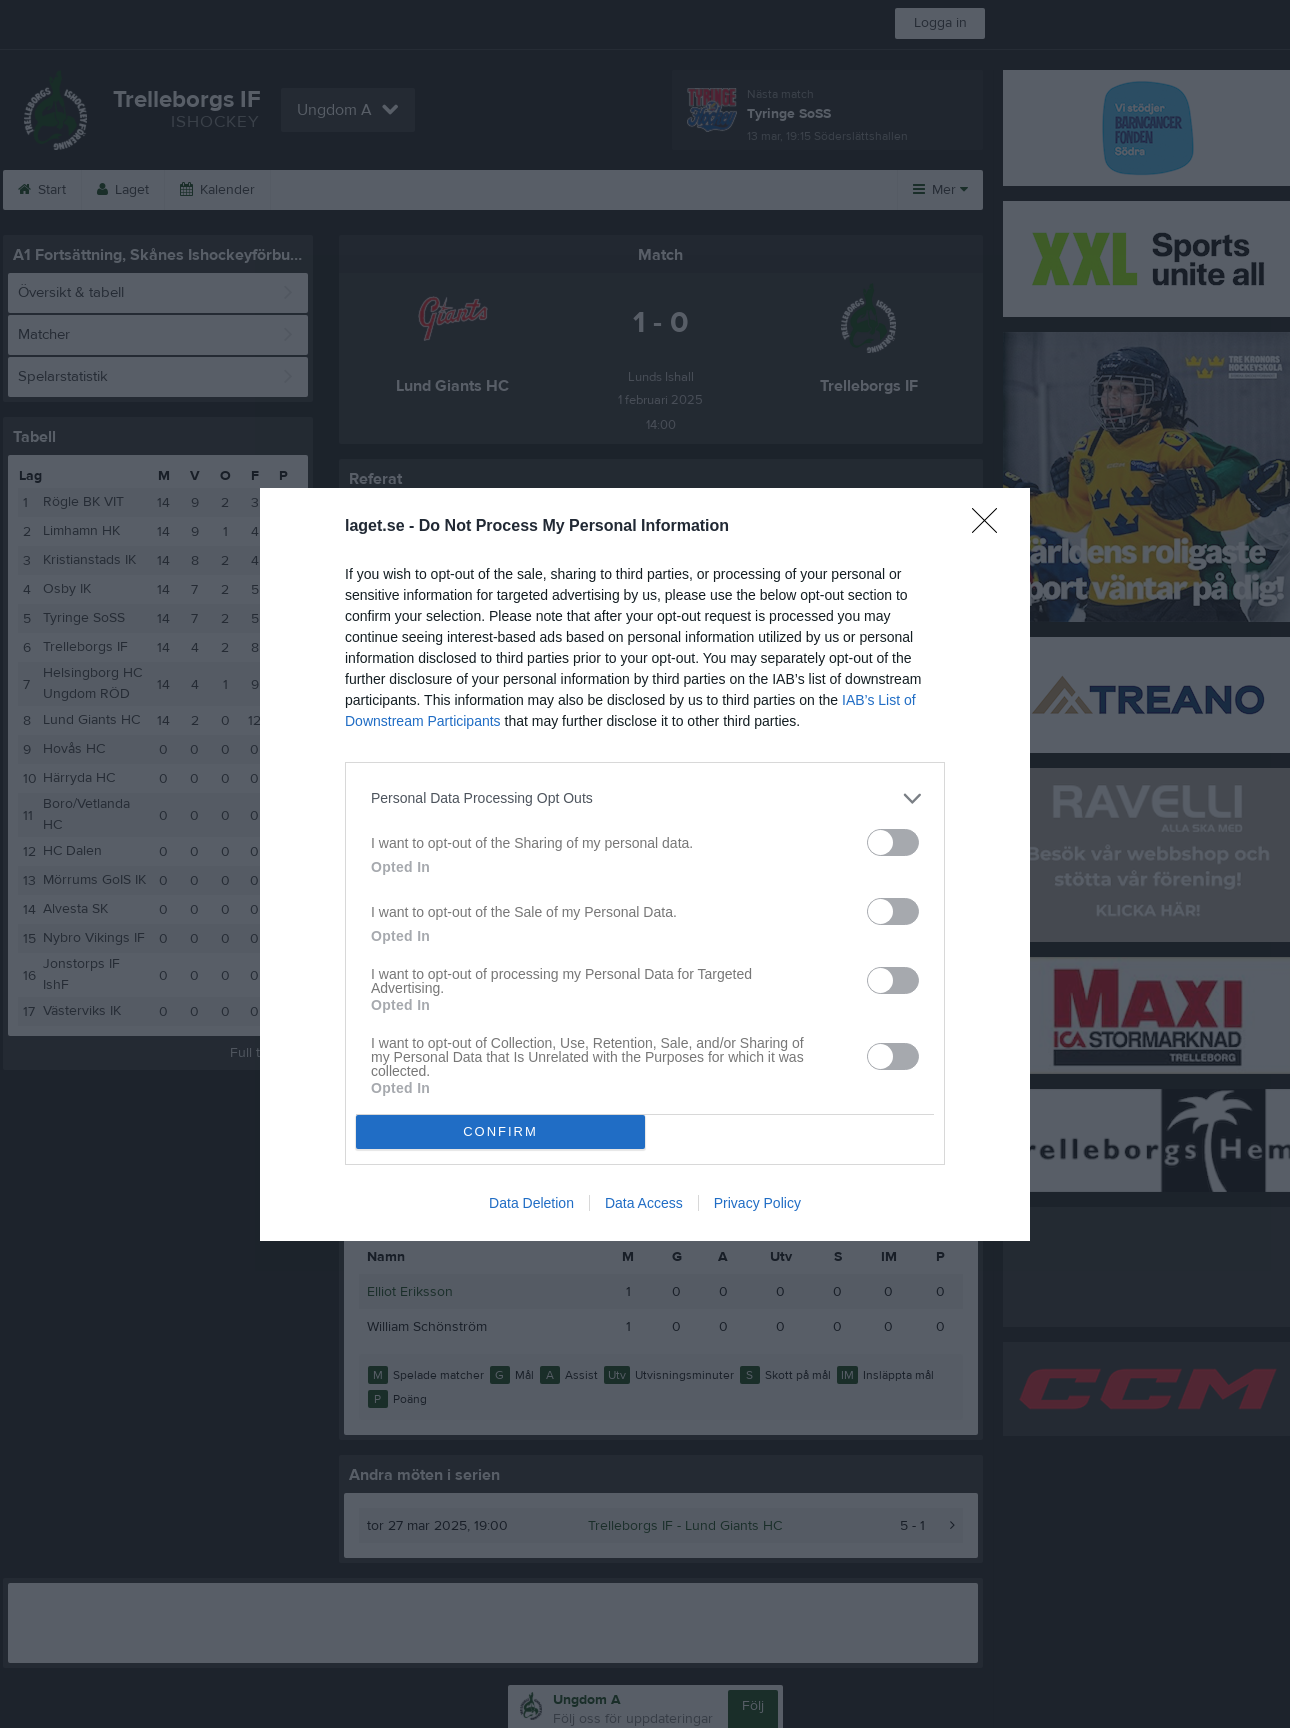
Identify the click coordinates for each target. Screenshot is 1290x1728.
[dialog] (645, 864)
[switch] (893, 842)
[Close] (991, 527)
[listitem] (645, 798)
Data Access (644, 1203)
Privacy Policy (757, 1203)
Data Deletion (531, 1203)
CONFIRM (500, 1131)
